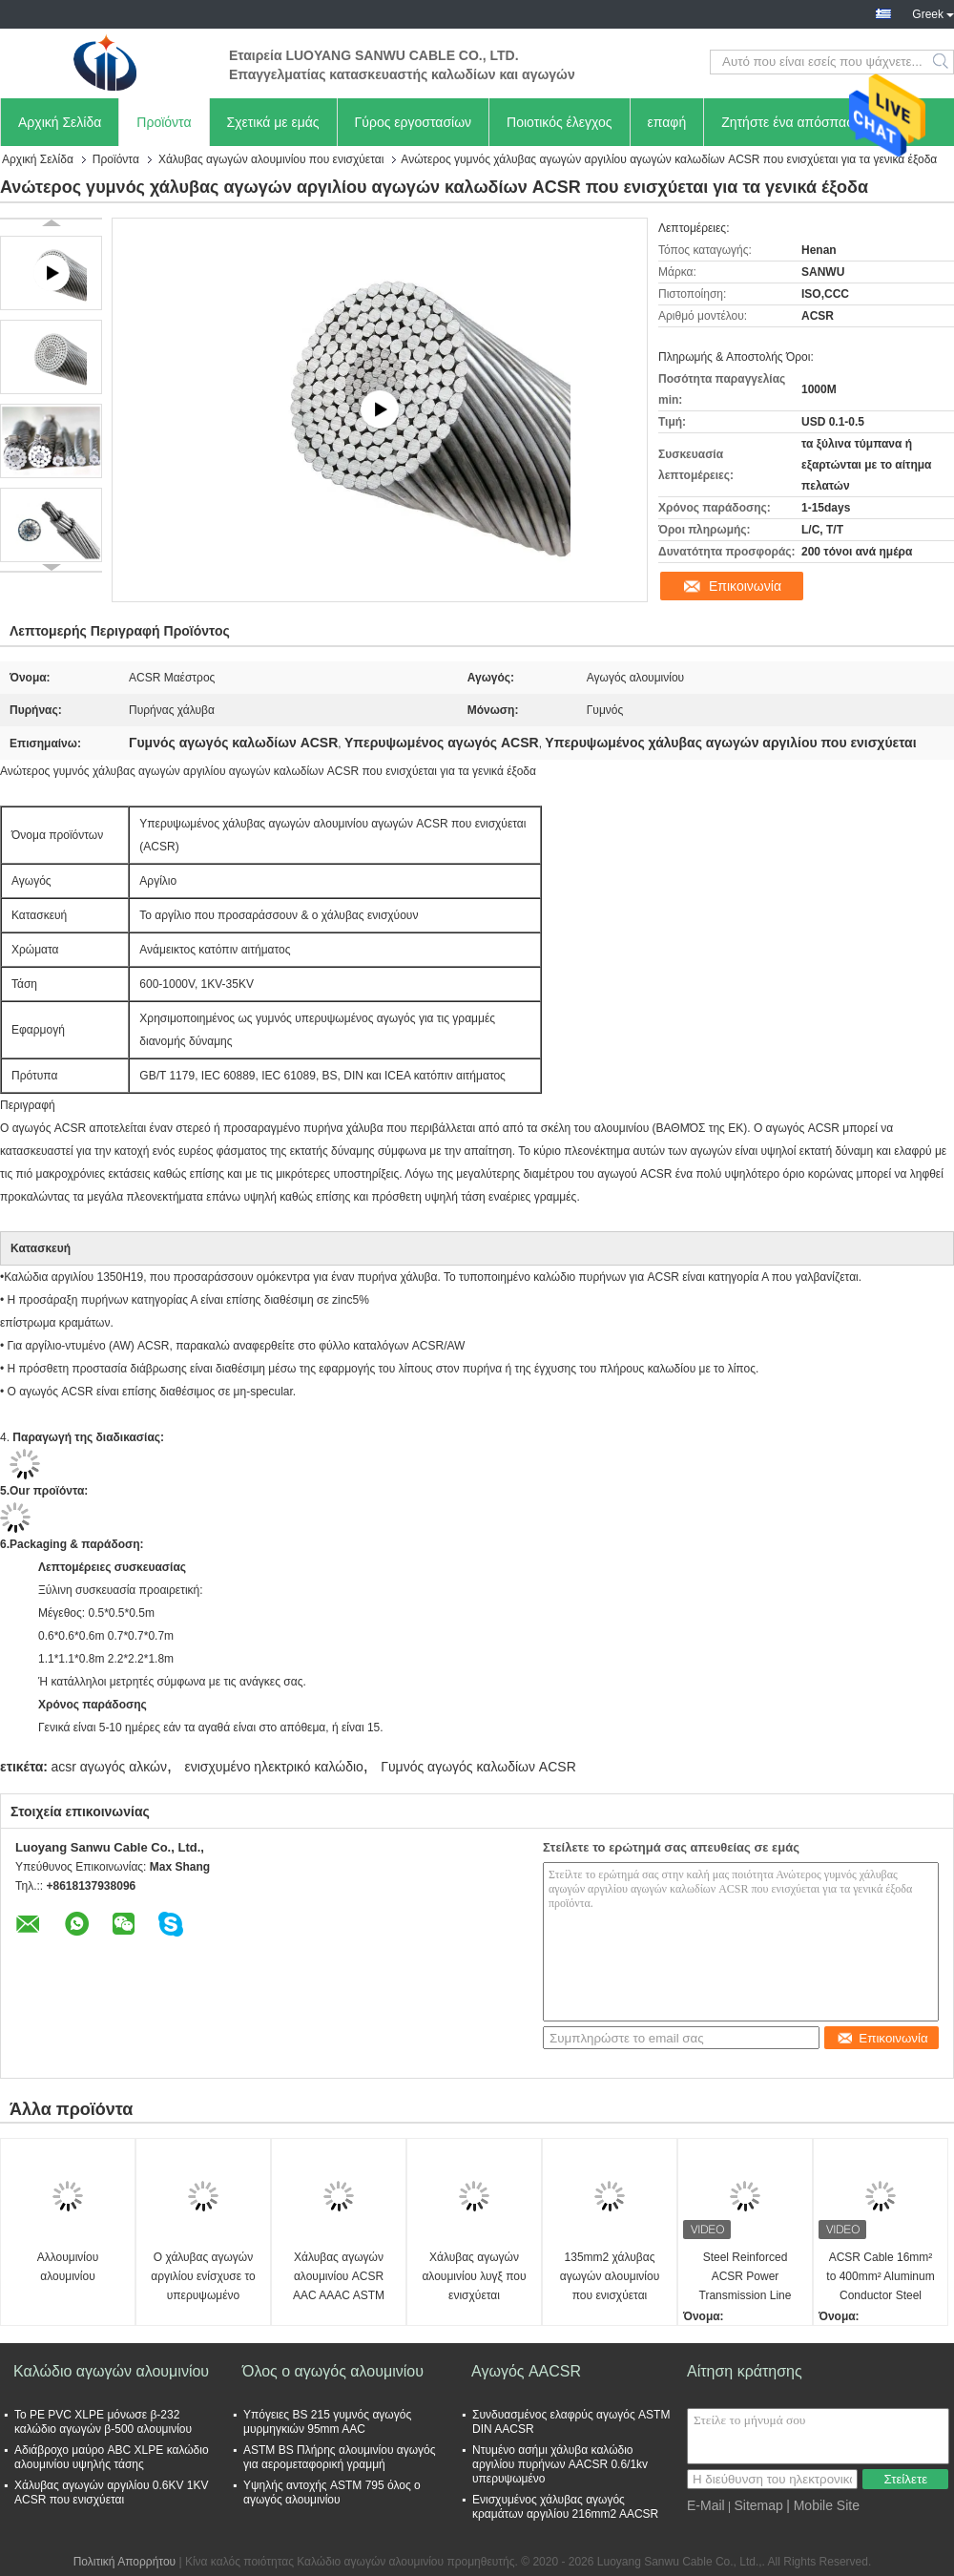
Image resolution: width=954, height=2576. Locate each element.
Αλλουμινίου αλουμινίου (68, 2267)
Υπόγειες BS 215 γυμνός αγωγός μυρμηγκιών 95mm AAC (327, 2422)
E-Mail (706, 2505)
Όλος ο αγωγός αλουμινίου (333, 2371)
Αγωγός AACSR (526, 2371)
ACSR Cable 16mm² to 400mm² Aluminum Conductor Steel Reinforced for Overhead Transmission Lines (880, 2278)
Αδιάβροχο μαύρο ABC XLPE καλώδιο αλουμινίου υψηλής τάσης (111, 2457)
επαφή (667, 122)
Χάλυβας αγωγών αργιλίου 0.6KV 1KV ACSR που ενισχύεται (111, 2492)
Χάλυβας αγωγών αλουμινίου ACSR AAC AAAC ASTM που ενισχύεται (338, 2278)
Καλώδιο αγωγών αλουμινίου (111, 2371)
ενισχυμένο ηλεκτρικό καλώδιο (273, 1766)
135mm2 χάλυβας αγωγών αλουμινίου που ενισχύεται (609, 2276)
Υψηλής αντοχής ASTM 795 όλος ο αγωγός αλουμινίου (332, 2492)
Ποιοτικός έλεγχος (559, 122)
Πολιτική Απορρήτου (124, 2561)
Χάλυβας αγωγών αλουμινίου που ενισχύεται (271, 159)
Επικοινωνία (745, 586)
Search (942, 62)
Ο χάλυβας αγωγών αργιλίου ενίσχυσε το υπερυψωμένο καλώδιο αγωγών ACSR (203, 2278)
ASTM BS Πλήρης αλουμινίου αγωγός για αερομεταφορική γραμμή (339, 2457)
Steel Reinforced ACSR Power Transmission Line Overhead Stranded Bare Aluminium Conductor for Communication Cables (745, 2278)
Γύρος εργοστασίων (413, 122)
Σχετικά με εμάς (273, 122)
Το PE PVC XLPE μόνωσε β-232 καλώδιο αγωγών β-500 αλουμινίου (103, 2422)
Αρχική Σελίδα (59, 122)
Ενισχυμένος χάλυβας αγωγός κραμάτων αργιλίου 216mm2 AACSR (565, 2507)
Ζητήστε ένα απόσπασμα (795, 122)
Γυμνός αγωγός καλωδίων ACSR (478, 1766)
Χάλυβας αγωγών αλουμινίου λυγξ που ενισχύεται (474, 2276)
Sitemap (758, 2505)
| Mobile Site (823, 2505)
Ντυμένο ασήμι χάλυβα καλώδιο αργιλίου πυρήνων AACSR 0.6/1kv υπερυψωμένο (560, 2464)
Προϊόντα (163, 122)
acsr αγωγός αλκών (109, 1766)
